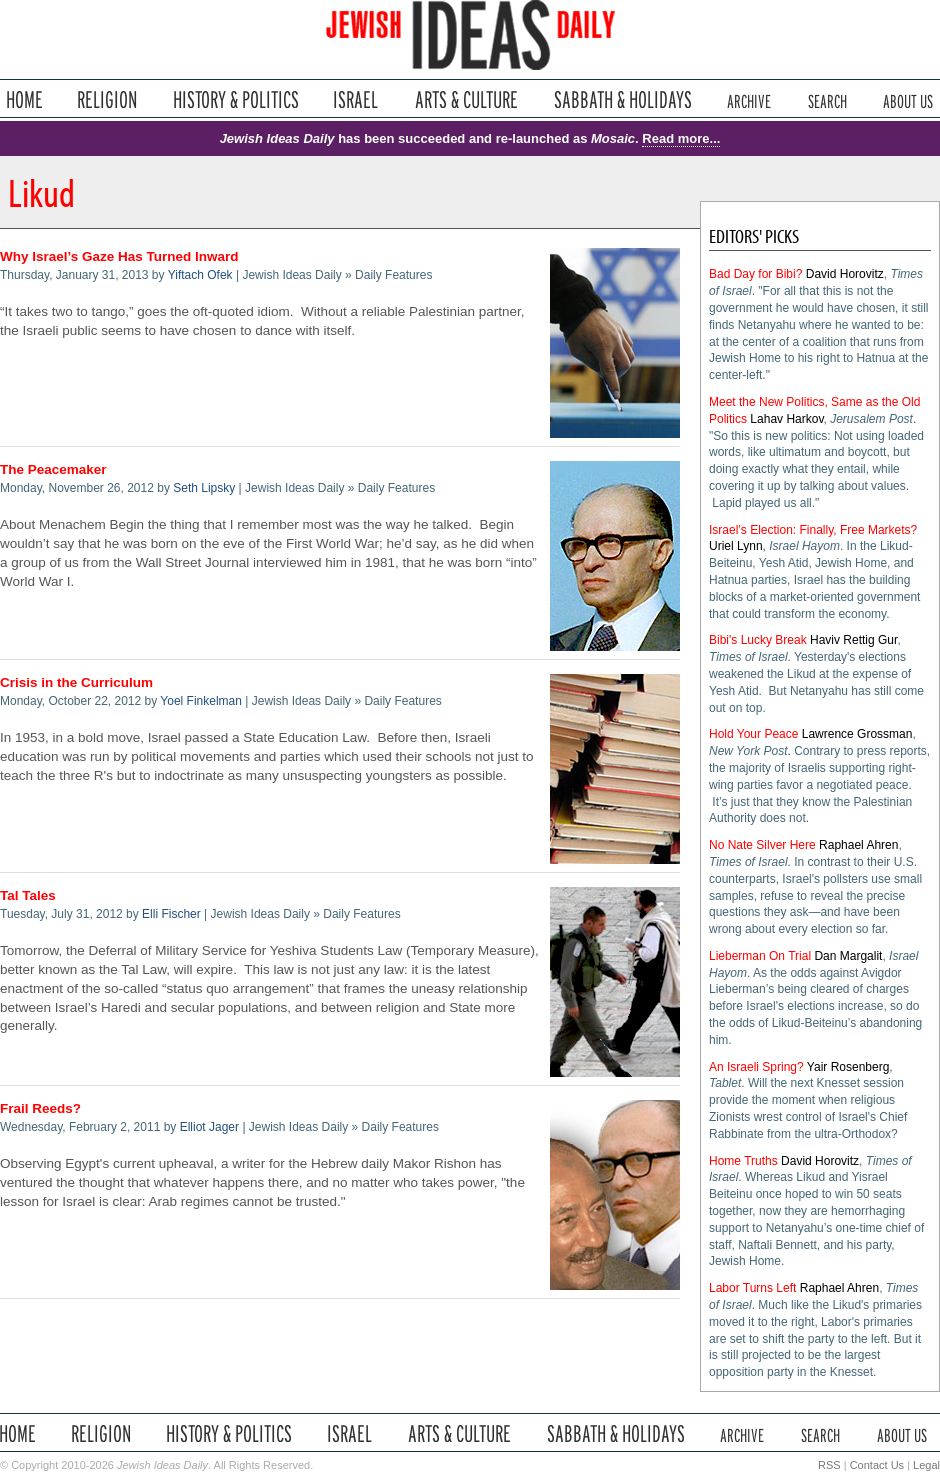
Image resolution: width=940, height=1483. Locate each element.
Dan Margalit (848, 956)
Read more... (681, 138)
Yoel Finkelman (201, 701)
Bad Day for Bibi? (755, 274)
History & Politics (236, 99)
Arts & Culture (466, 99)
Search (827, 99)
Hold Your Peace (753, 734)
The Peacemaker (53, 469)
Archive (749, 99)
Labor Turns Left (752, 1288)
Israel (356, 99)
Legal (926, 1465)
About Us (908, 99)
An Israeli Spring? (756, 1067)
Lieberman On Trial (760, 956)
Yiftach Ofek (200, 275)
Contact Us (877, 1465)
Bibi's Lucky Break (758, 640)
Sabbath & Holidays (622, 99)
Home (24, 99)
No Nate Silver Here (762, 845)
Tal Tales (28, 895)
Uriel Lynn (736, 546)
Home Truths (743, 1161)
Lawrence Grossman (857, 734)
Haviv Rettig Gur (853, 640)
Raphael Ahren (858, 845)
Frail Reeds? (40, 1108)
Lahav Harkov (786, 419)
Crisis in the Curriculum (76, 682)
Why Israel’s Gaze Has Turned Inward (119, 256)
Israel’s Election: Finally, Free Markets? (813, 530)
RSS (829, 1465)
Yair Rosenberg (848, 1067)
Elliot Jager (209, 1127)
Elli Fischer (171, 914)
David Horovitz (845, 274)
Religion (107, 99)
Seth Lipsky (204, 488)
